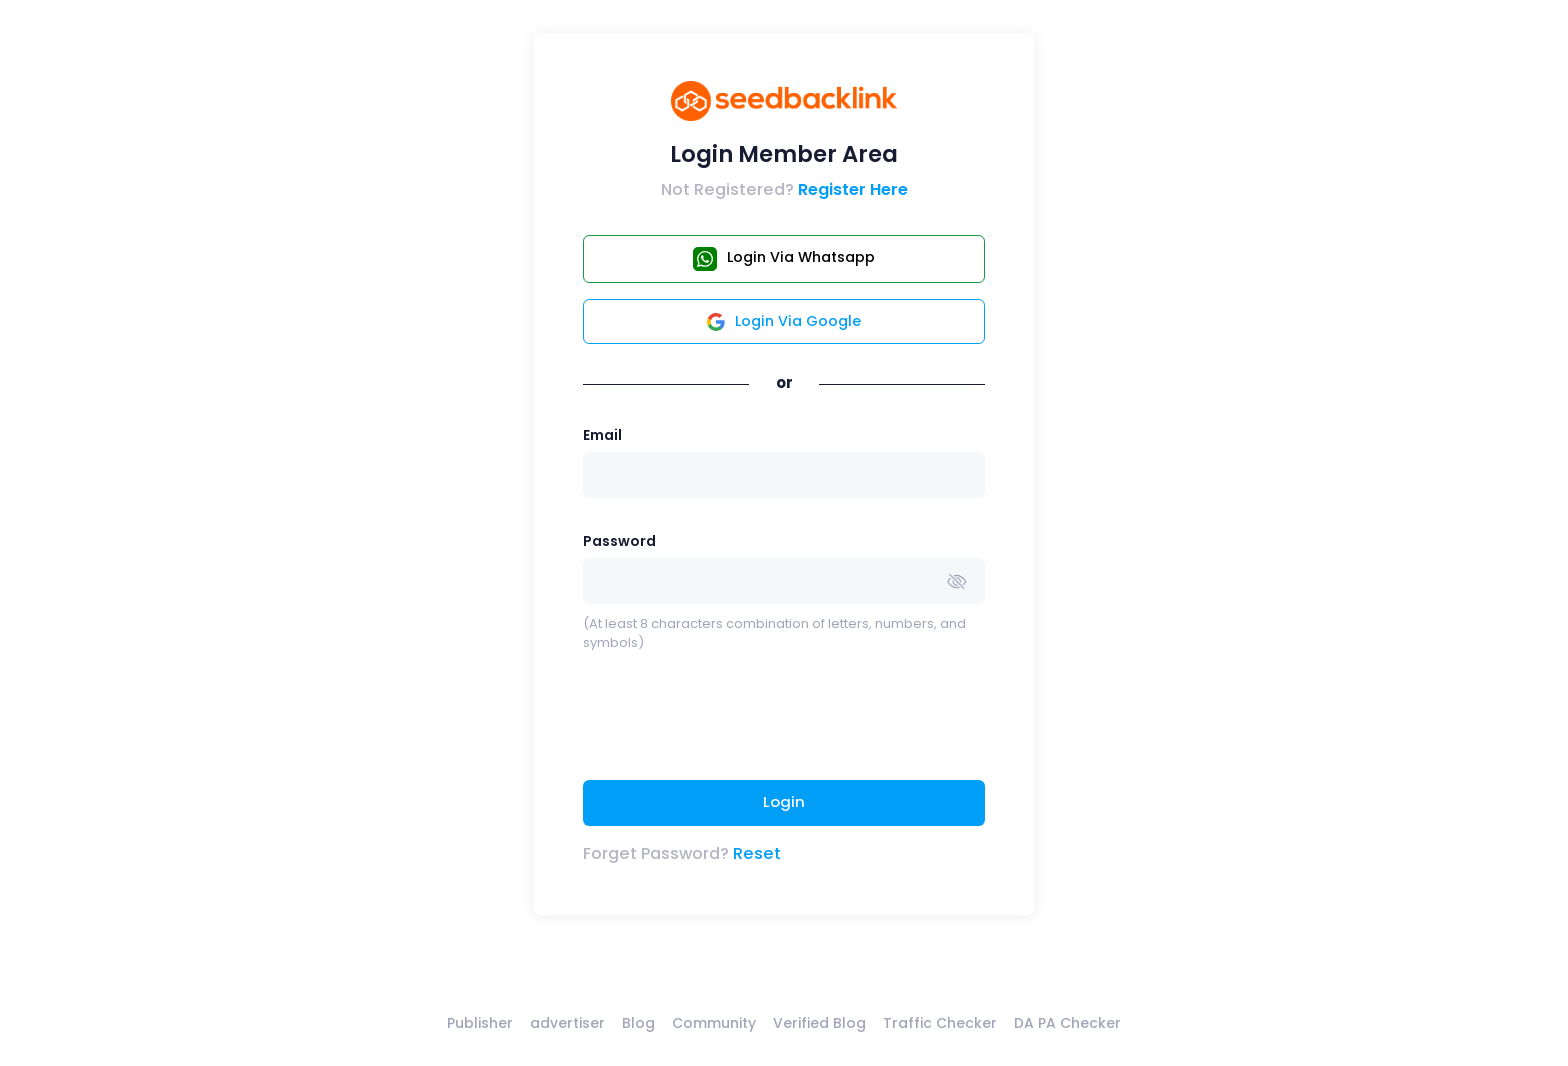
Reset (757, 853)
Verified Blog (819, 1023)
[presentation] (735, 724)
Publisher (480, 1023)
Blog (638, 1023)
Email (602, 435)
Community (714, 1023)
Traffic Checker (940, 1023)
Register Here (853, 189)
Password (619, 541)
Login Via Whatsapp (784, 259)
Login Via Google (784, 321)
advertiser (567, 1023)
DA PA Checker (1067, 1023)
